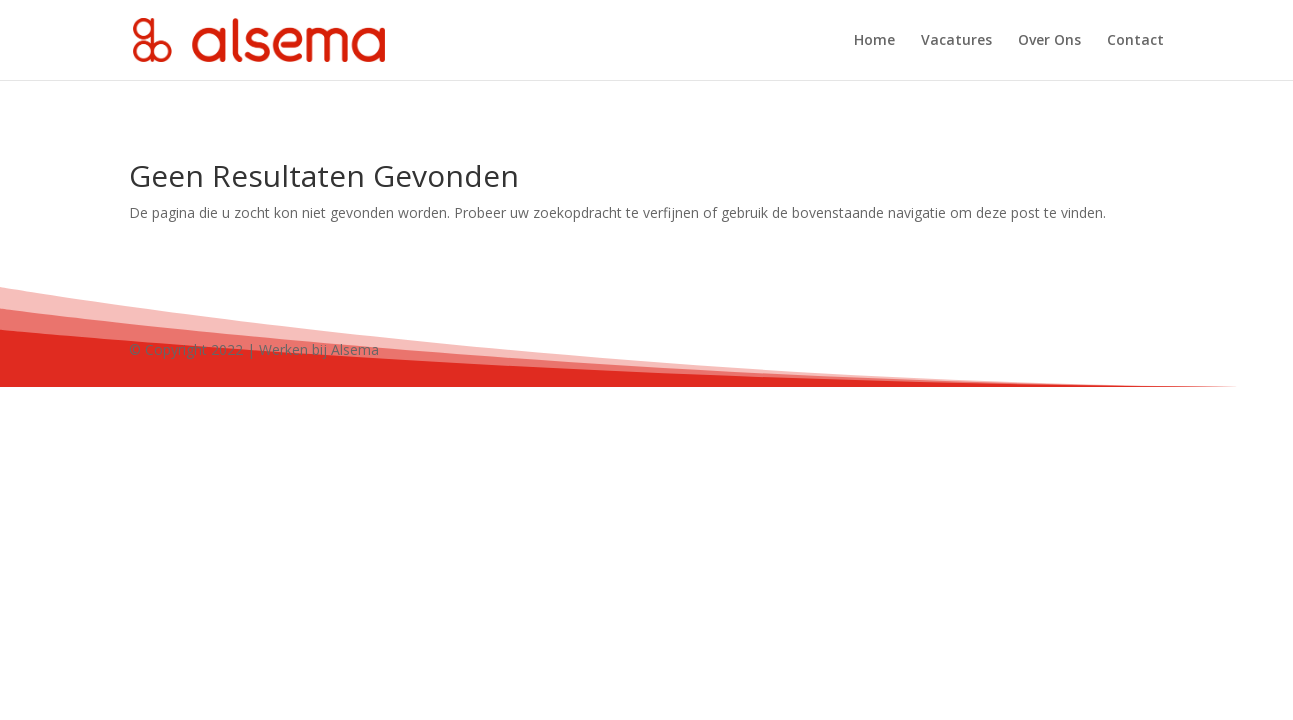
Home (874, 41)
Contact (1135, 41)
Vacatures (956, 41)
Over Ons (1049, 41)
